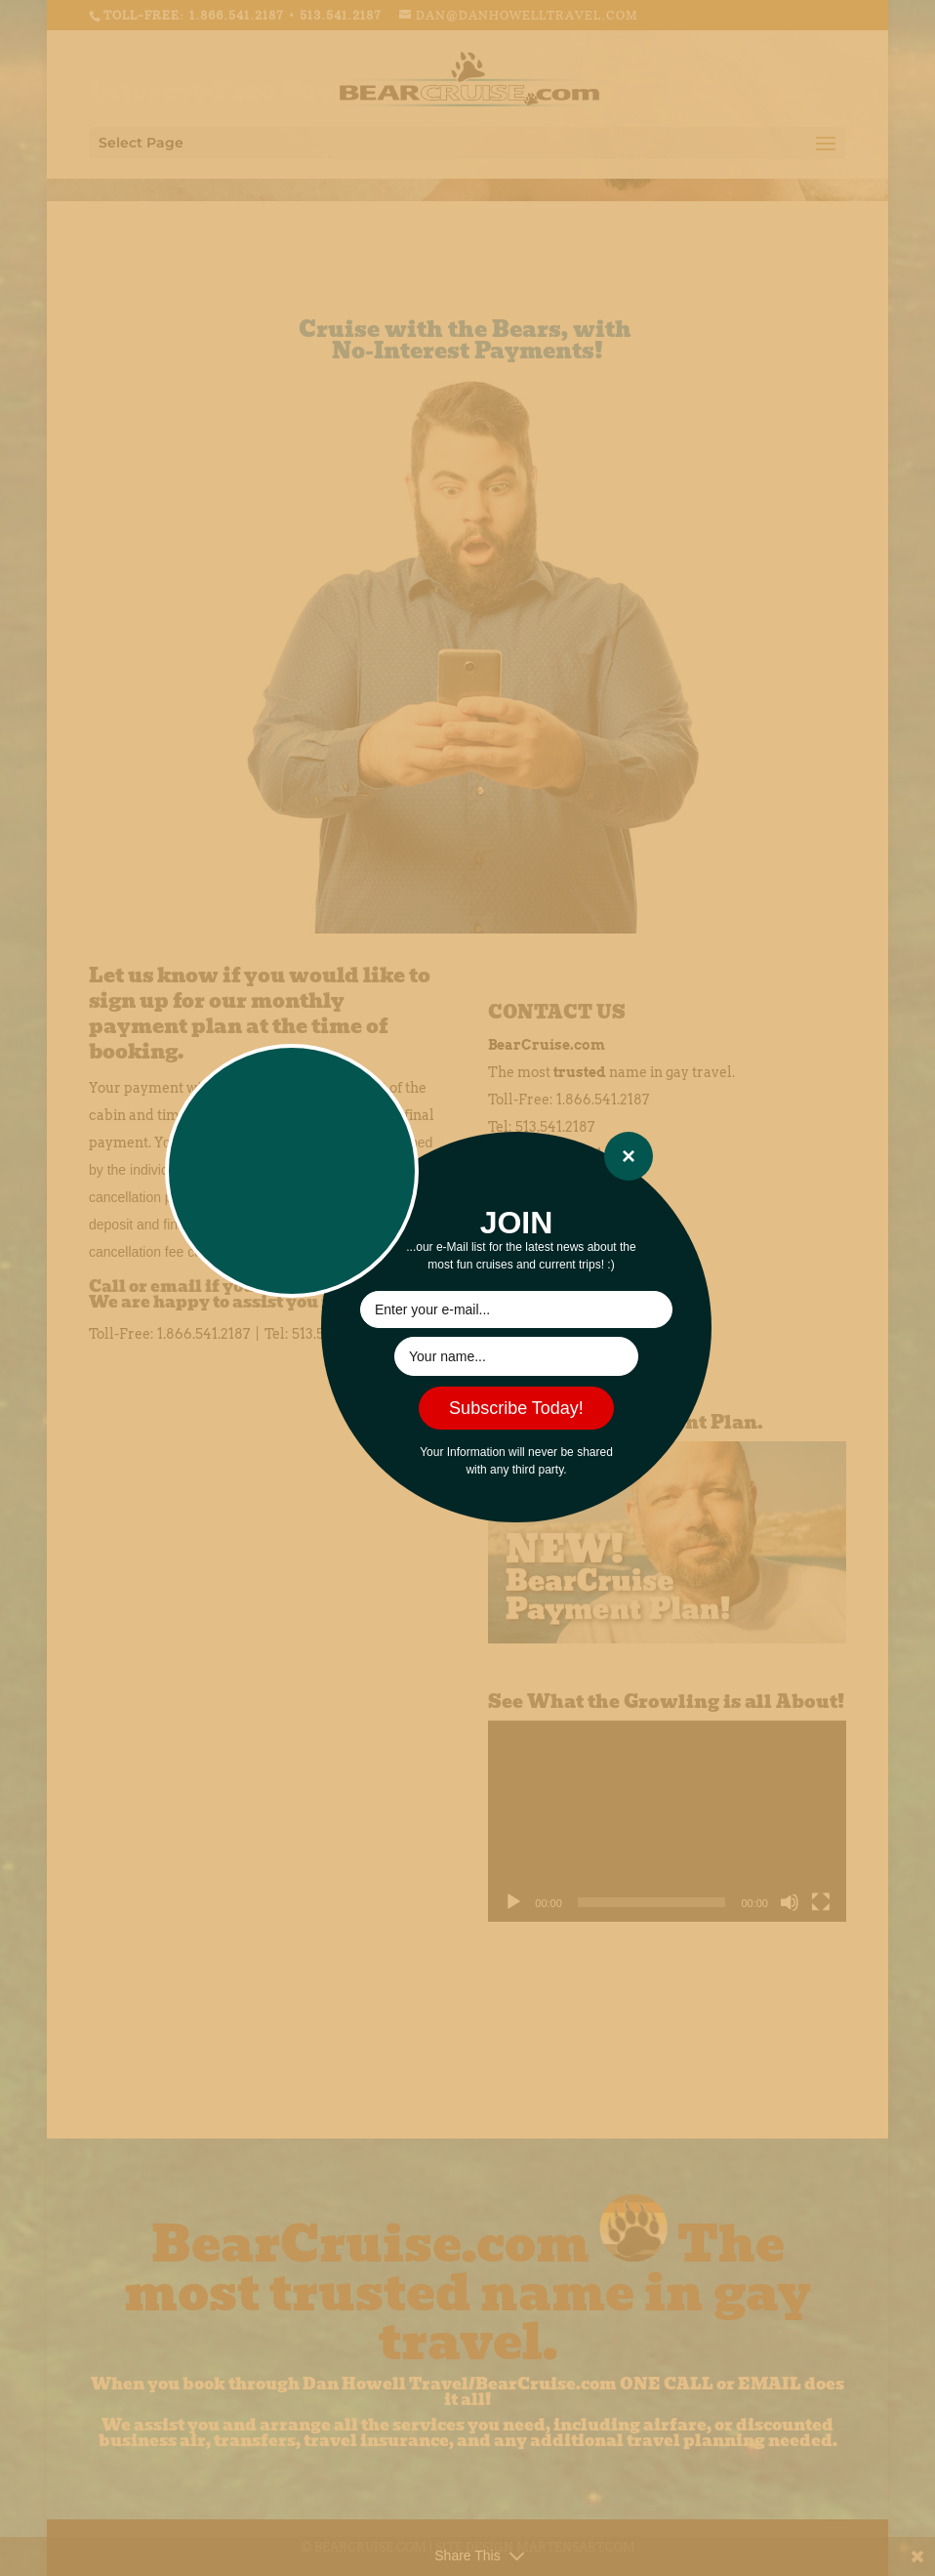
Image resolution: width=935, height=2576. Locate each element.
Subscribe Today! (516, 1408)
